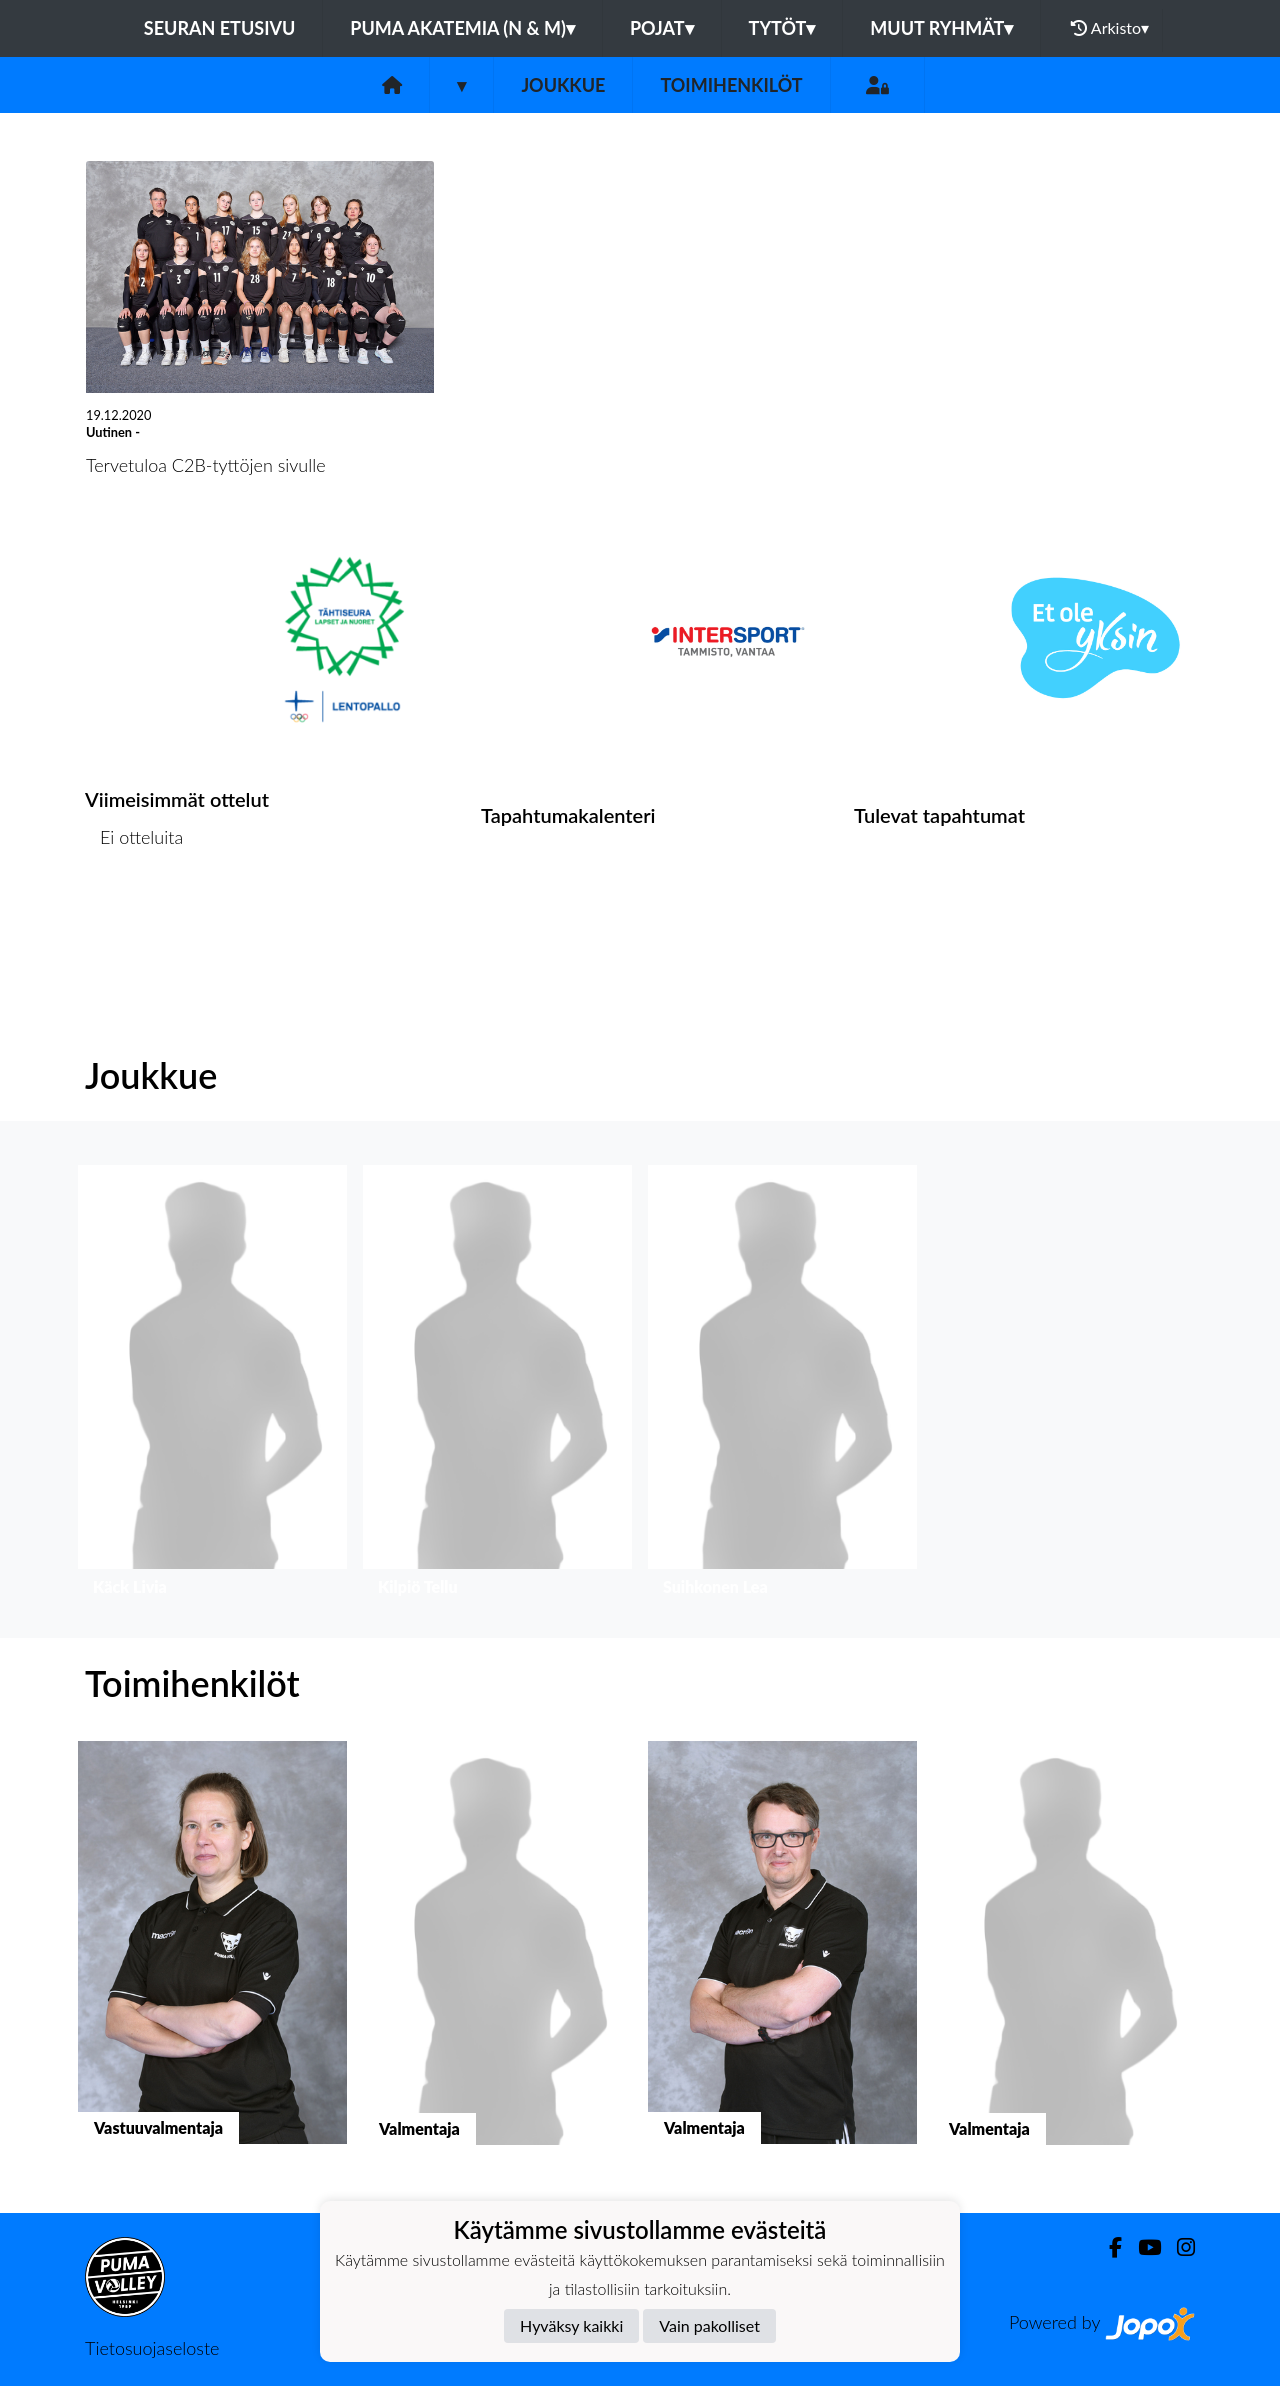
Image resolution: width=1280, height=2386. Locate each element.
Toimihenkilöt (731, 85)
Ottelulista (134, 914)
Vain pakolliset (709, 2325)
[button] (212, 1385)
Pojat (662, 28)
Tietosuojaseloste (152, 2348)
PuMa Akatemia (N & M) (462, 28)
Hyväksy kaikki (571, 2325)
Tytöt (782, 28)
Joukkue (563, 85)
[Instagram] (1178, 2247)
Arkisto (1110, 28)
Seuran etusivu (220, 28)
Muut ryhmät (941, 28)
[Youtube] (1141, 2247)
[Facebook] (1107, 2247)
